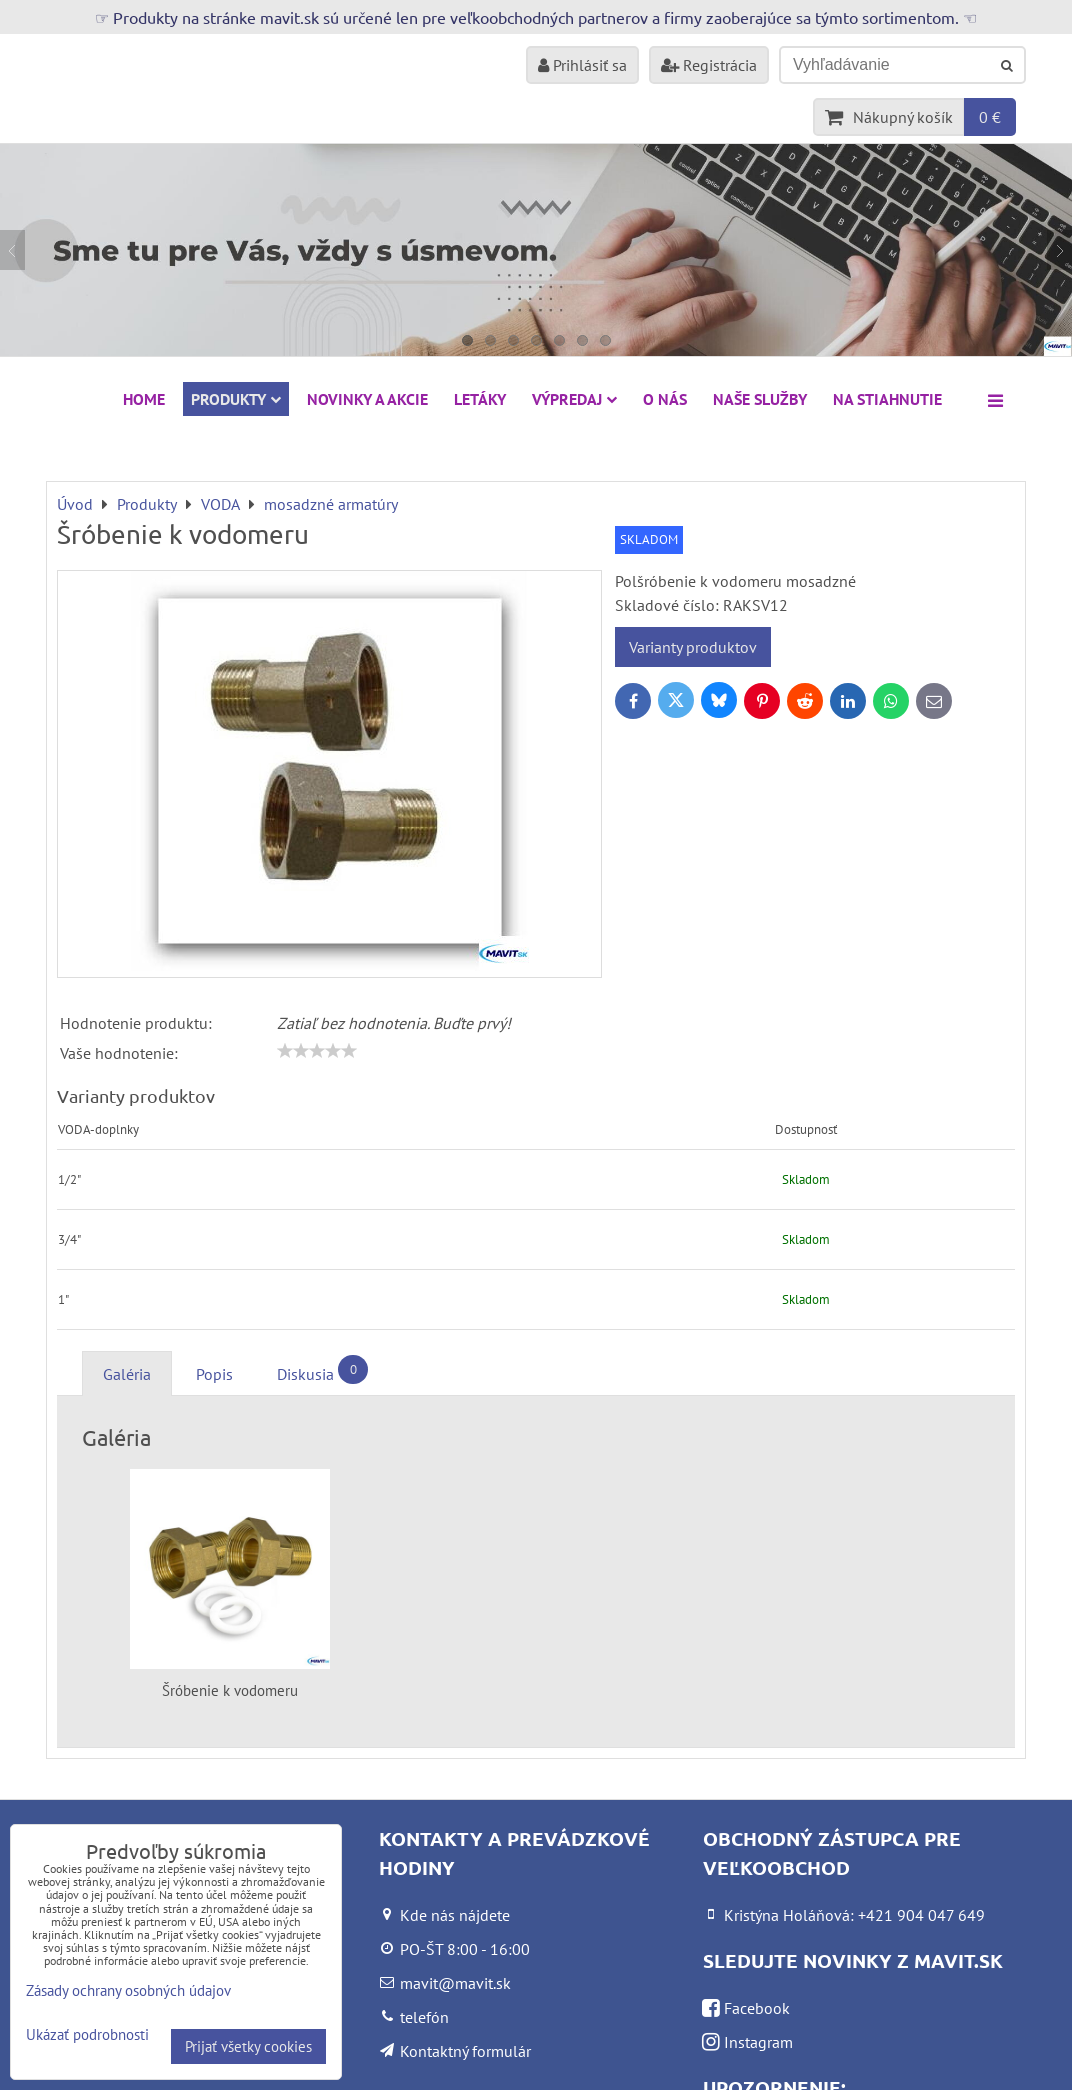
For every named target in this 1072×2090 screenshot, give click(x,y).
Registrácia (709, 65)
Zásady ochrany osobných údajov (128, 1990)
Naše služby (760, 399)
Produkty (236, 399)
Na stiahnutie (887, 399)
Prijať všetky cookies (248, 2046)
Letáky (480, 399)
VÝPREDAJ (574, 399)
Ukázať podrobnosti (87, 2035)
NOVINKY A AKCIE (367, 399)
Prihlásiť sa (582, 65)
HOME (144, 399)
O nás (665, 399)
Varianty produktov (693, 647)
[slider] (317, 1051)
